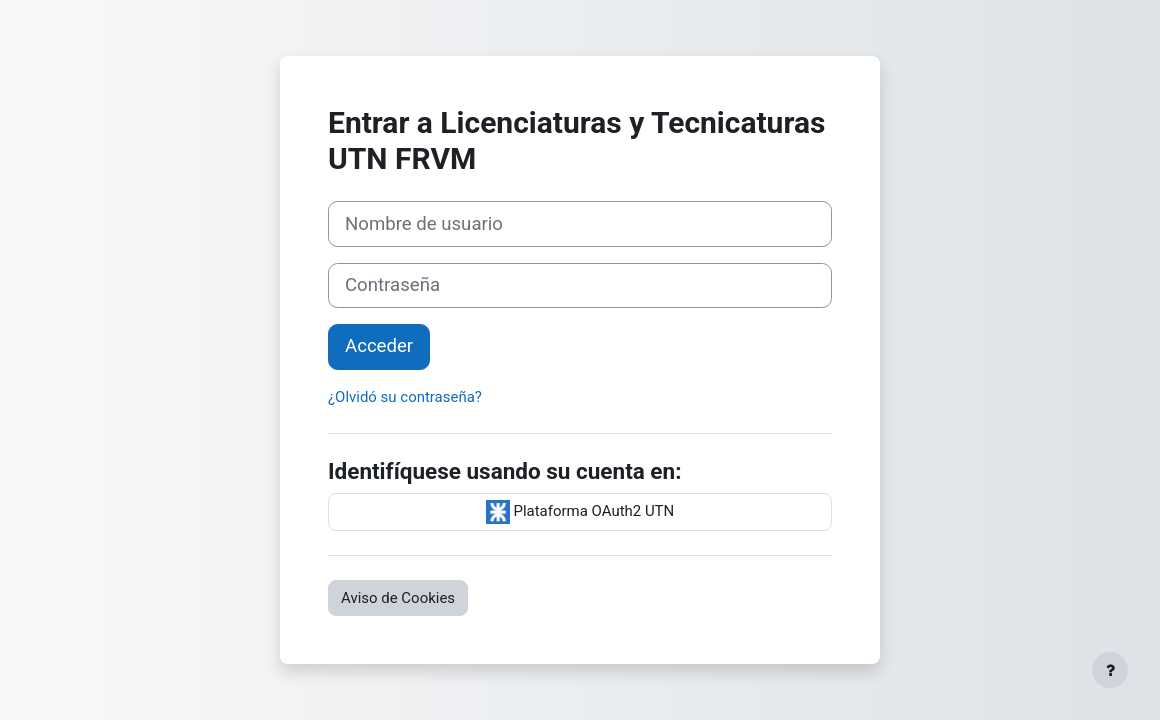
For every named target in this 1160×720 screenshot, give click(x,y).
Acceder (379, 346)
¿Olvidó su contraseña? (405, 397)
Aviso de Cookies (398, 598)
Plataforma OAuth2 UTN (580, 512)
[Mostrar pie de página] (1110, 670)
